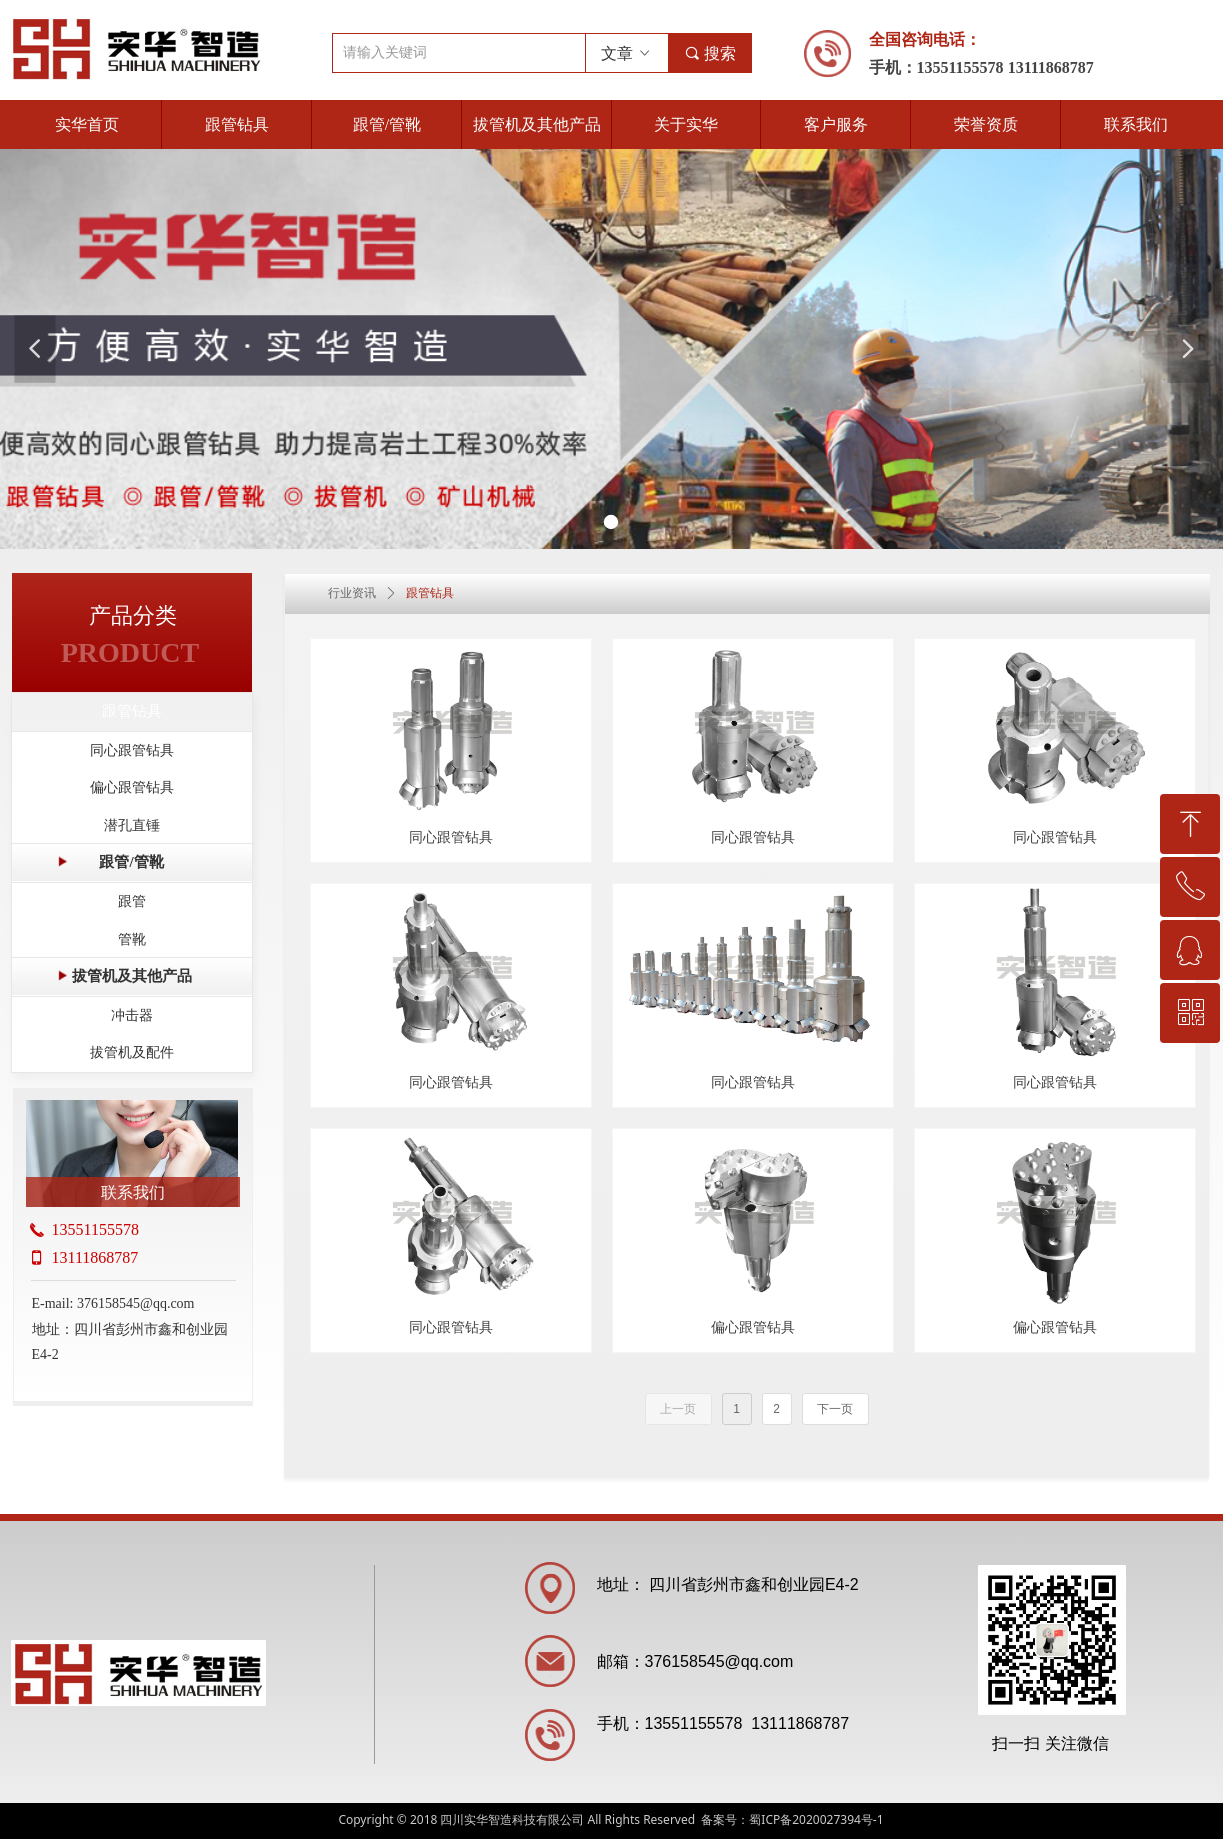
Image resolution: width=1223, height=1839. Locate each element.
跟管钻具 (132, 711)
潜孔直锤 (132, 825)
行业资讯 (352, 593)
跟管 (132, 901)
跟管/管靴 (131, 862)
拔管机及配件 (132, 1052)
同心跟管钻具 (132, 750)
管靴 (132, 939)
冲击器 (132, 1015)
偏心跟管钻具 (132, 787)
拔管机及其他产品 (132, 976)
